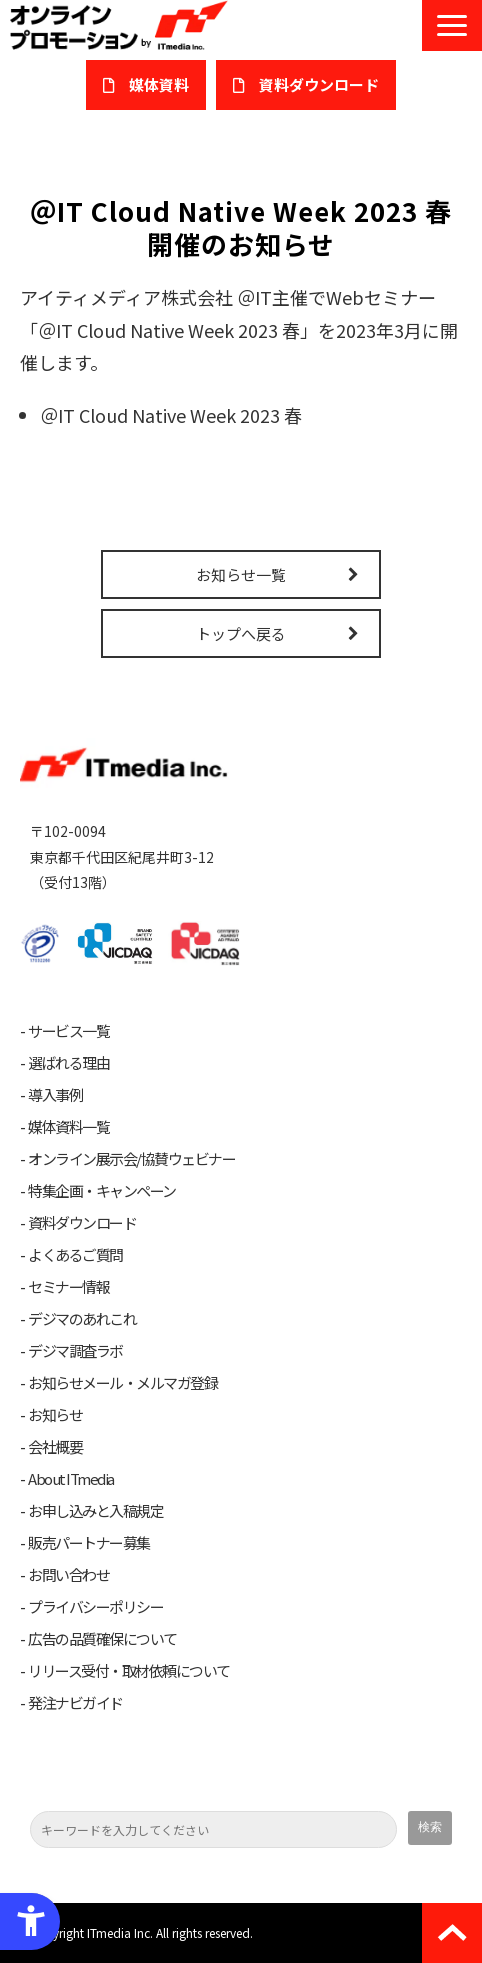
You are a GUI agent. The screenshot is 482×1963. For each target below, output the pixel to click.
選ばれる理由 (68, 1063)
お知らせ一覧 (241, 574)
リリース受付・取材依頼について (129, 1671)
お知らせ (55, 1415)
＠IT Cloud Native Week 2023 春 (171, 415)
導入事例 (55, 1095)
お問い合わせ (68, 1575)
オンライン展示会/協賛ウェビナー (131, 1159)
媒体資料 (159, 84)
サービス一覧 (68, 1031)
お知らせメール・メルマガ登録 (122, 1383)
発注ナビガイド (75, 1703)
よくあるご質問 (75, 1255)
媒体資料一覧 (68, 1127)
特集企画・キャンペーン (102, 1191)
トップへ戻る (241, 633)
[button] (452, 25)
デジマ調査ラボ (75, 1351)
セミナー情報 (68, 1287)
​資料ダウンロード (319, 84)
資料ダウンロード (82, 1223)
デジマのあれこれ (82, 1319)
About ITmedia (71, 1479)
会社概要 (55, 1447)
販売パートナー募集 (89, 1543)
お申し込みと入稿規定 (95, 1511)
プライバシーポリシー (95, 1607)
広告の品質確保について (102, 1639)
